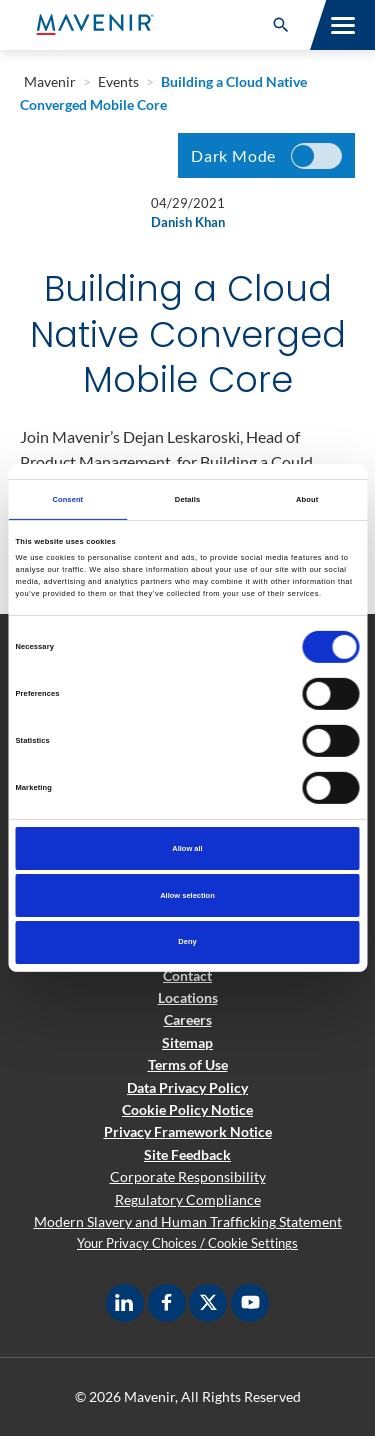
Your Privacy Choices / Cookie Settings (187, 1243)
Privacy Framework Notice (188, 1131)
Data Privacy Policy (187, 1087)
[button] (281, 25)
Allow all (187, 848)
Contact (187, 975)
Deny (187, 941)
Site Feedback (187, 1154)
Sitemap (187, 1042)
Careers (188, 1019)
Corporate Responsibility (188, 1176)
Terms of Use (188, 1064)
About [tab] (307, 498)
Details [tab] (187, 498)
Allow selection (187, 894)
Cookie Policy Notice (187, 1109)
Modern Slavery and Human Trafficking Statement (188, 1221)
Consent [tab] (67, 498)
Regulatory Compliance (188, 1199)
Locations (188, 997)
